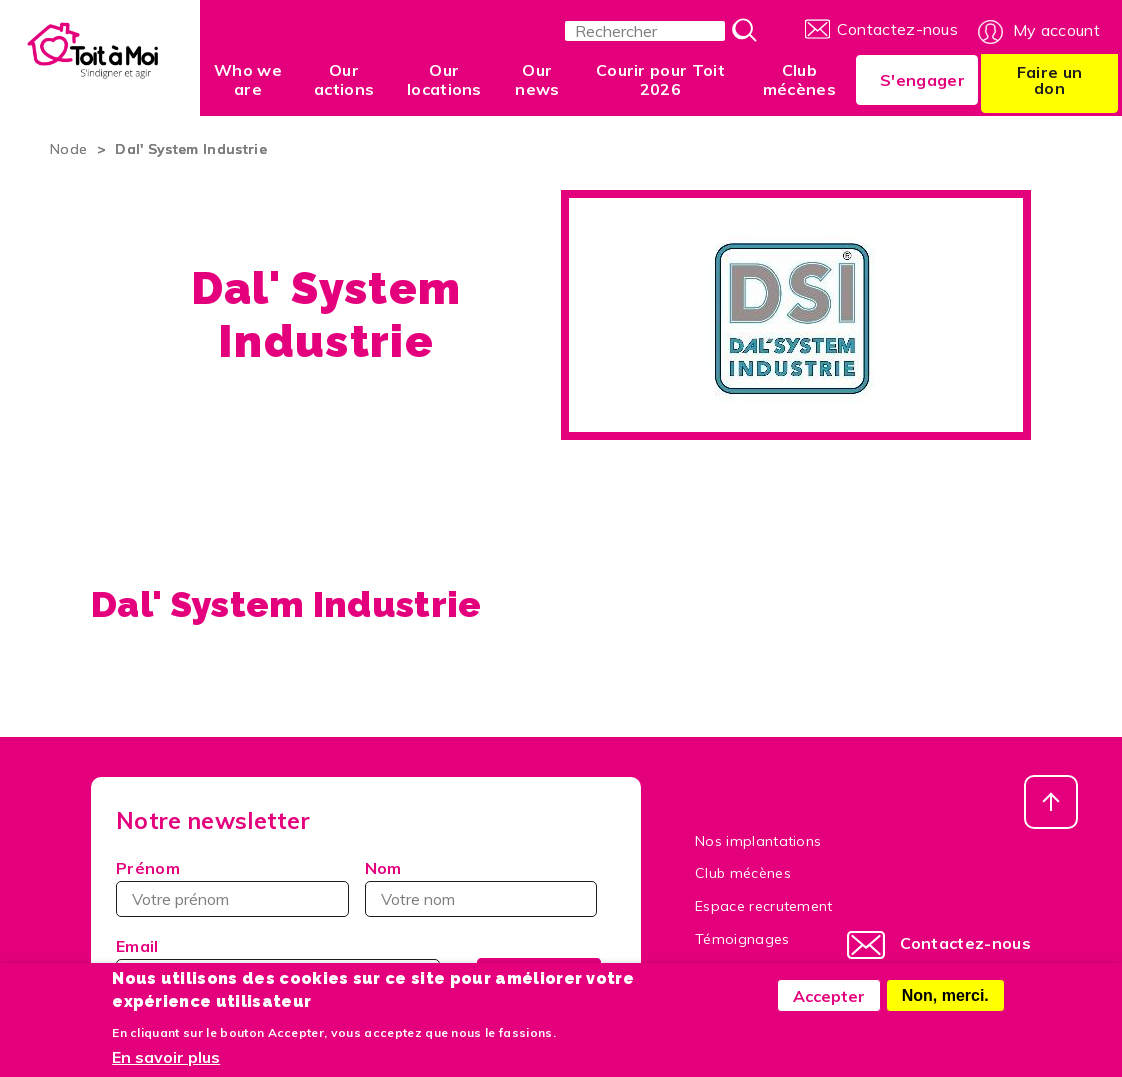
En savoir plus (166, 1066)
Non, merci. (945, 1003)
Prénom (148, 868)
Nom (383, 868)
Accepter (829, 1004)
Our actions (344, 79)
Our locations (444, 79)
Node (68, 149)
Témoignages (742, 939)
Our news (537, 79)
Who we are (248, 79)
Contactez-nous (897, 29)
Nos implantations (758, 841)
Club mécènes (799, 79)
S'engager (922, 80)
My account (1056, 30)
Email (137, 946)
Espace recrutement (764, 906)
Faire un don (1050, 80)
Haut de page (1051, 802)
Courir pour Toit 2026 (660, 79)
